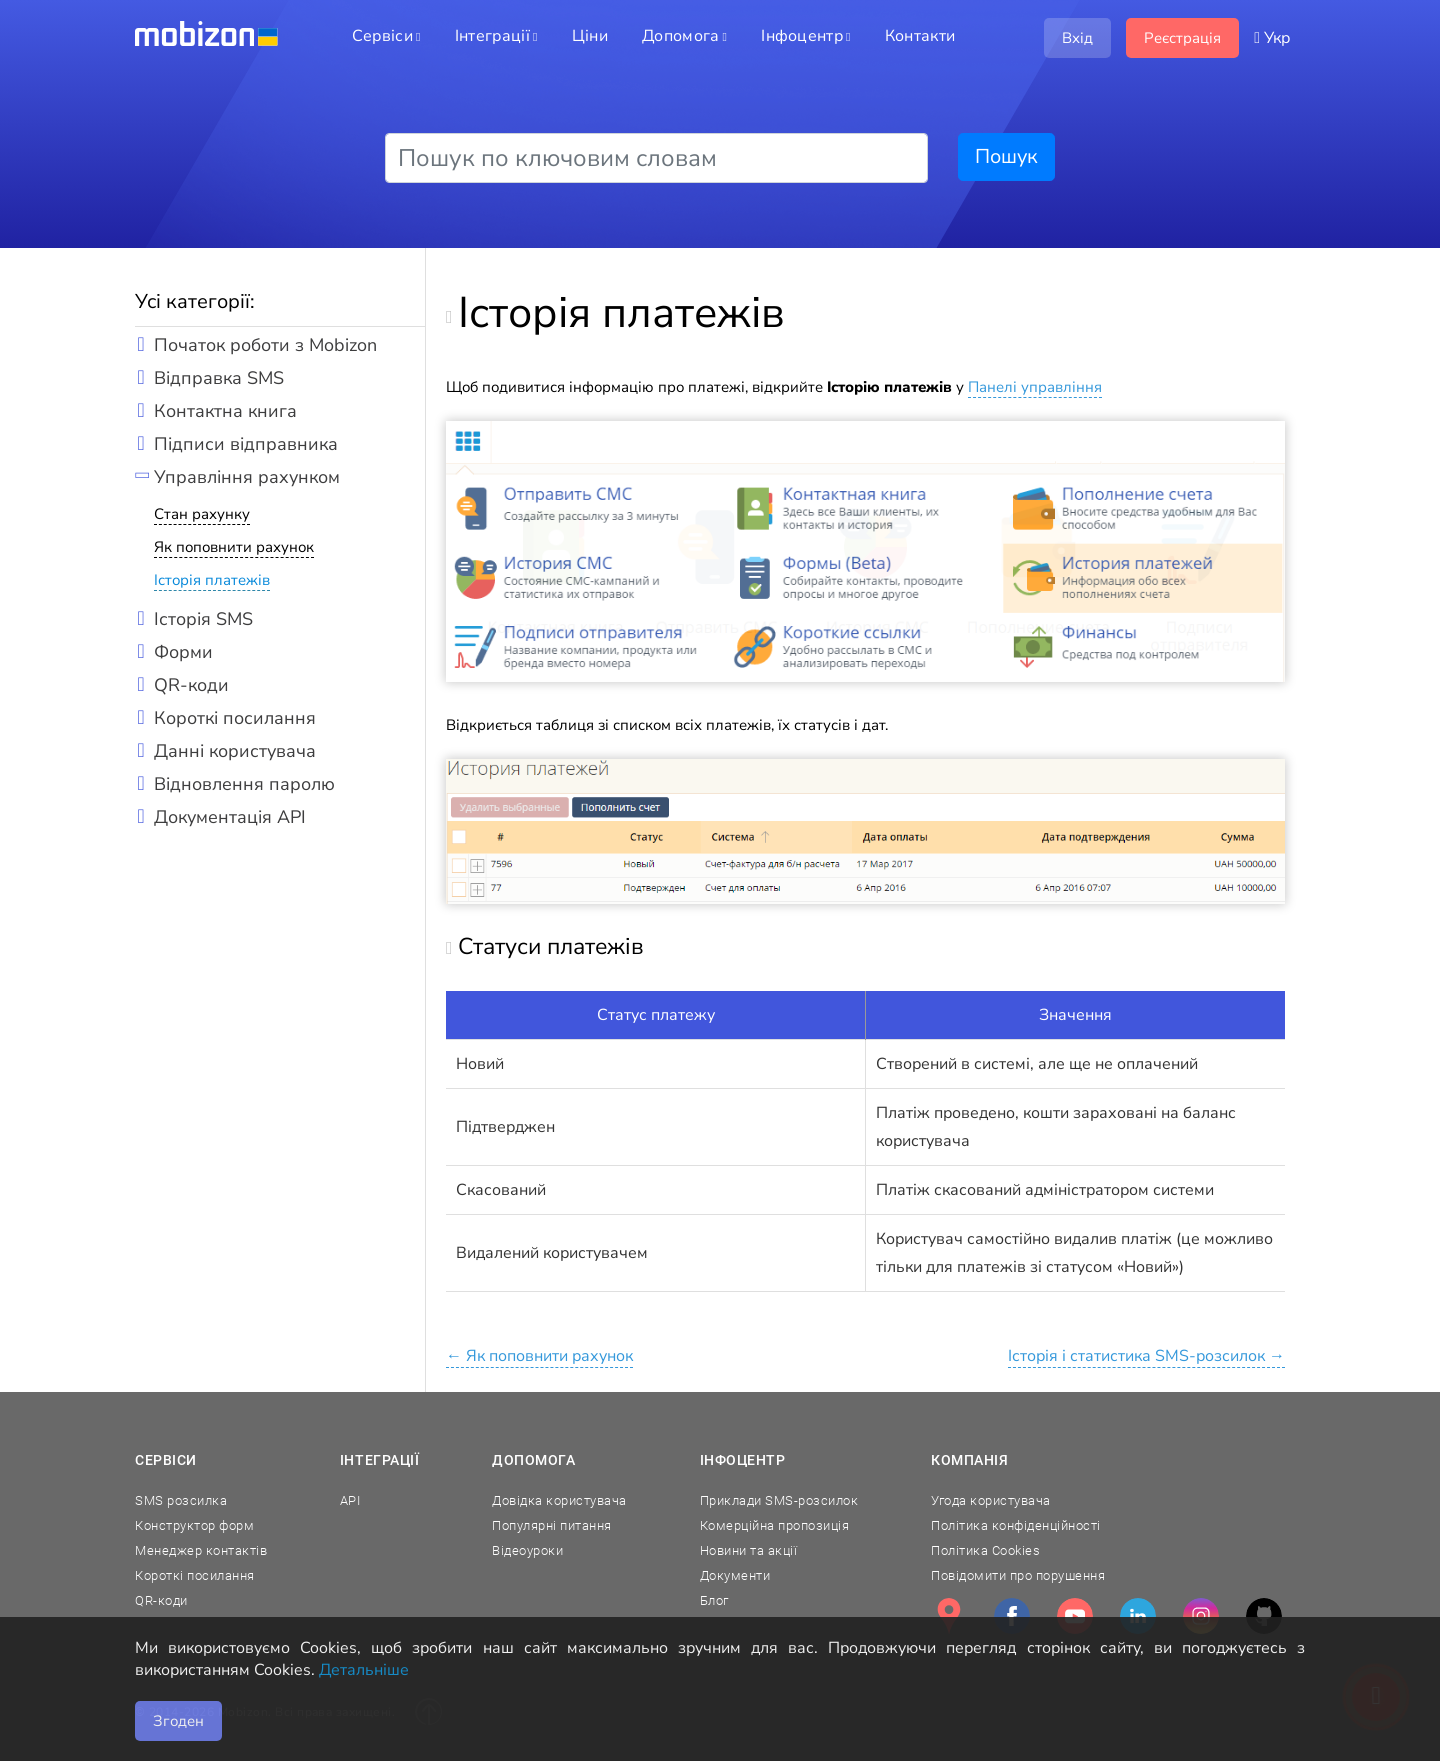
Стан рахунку (202, 514)
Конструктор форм (194, 1525)
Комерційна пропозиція (775, 1525)
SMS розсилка (181, 1500)
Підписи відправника (246, 444)
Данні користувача (235, 751)
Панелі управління (1035, 387)
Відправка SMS (219, 378)
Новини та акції (749, 1550)
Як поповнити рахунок (234, 547)
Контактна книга (225, 411)
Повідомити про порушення (1018, 1575)
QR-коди (191, 685)
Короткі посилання (235, 718)
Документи (735, 1575)
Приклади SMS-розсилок (779, 1500)
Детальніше (364, 1670)
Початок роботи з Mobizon (265, 345)
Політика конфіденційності (1016, 1525)
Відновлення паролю (244, 784)
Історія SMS (203, 619)
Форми (183, 652)
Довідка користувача (559, 1500)
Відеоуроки (527, 1550)
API (350, 1500)
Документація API (230, 817)
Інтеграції (380, 1460)
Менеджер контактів (201, 1550)
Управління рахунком (247, 477)
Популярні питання (552, 1525)
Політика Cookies (985, 1550)
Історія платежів (212, 580)
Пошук (1006, 156)
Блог (714, 1600)
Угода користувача (991, 1500)
